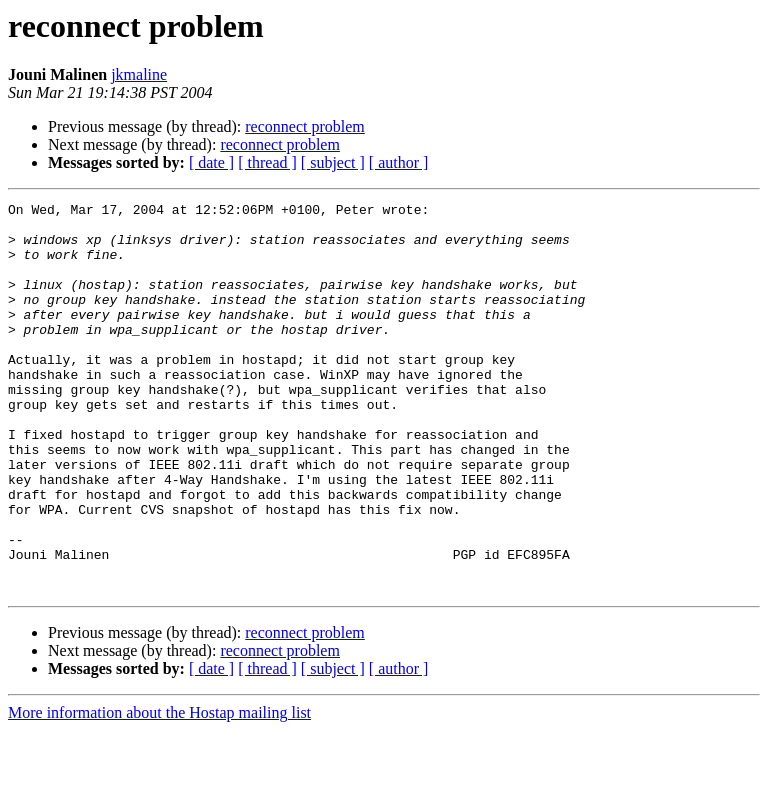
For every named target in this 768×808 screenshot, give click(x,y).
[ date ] (211, 162)
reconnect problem (305, 126)
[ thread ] (267, 162)
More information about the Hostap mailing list (159, 790)
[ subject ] (333, 162)
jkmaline (139, 74)
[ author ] (399, 162)
